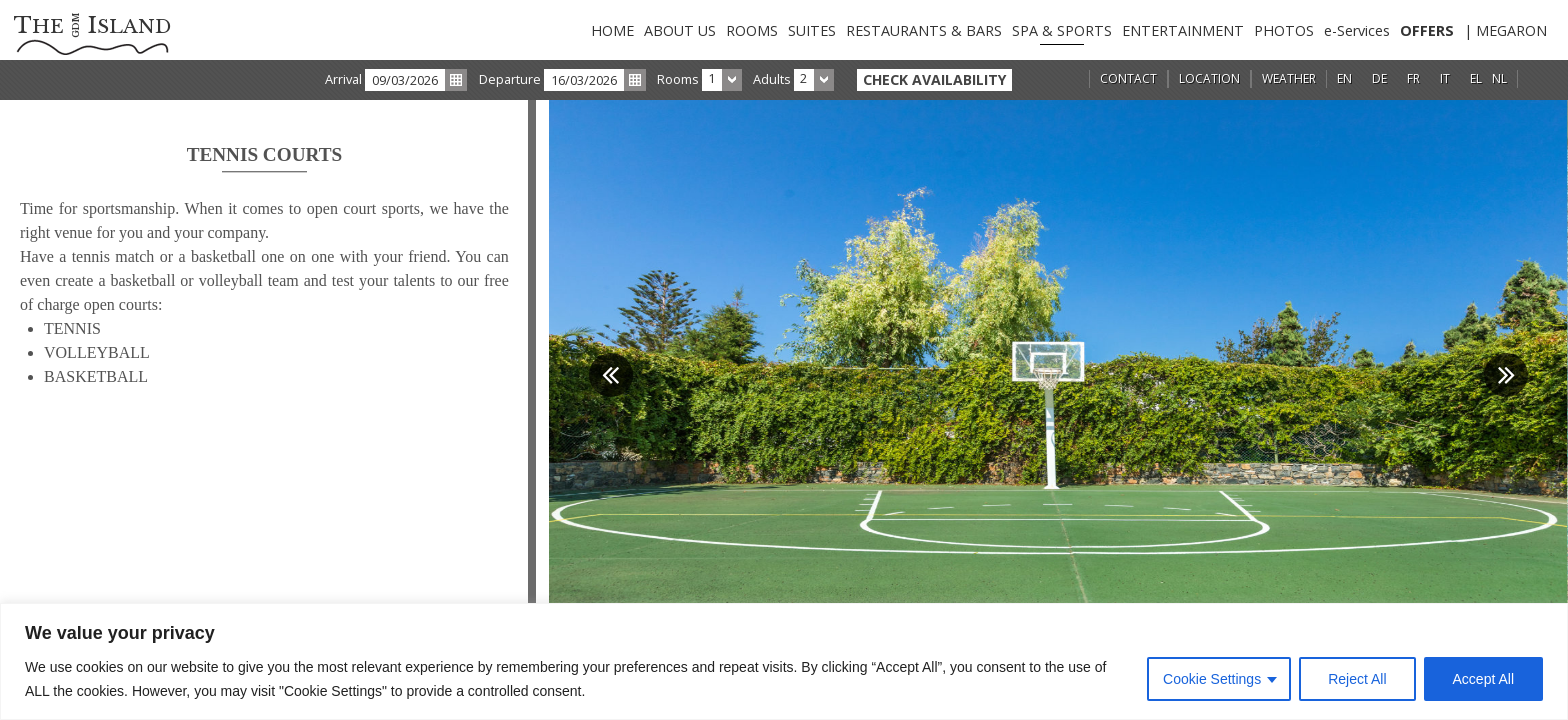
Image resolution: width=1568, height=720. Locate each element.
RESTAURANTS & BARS (924, 30)
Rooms (678, 79)
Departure (510, 79)
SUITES (812, 30)
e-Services (1357, 30)
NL (1499, 78)
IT (1445, 78)
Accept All (1483, 679)
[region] (784, 661)
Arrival (343, 79)
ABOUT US (680, 30)
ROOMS (752, 30)
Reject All (1357, 679)
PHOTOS (1284, 30)
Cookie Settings (1212, 679)
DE (1379, 78)
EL (1476, 78)
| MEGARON (1505, 30)
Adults (772, 79)
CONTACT (1128, 78)
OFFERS (1427, 30)
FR (1413, 78)
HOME (612, 30)
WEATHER (1289, 78)
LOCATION (1209, 78)
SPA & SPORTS (1062, 30)
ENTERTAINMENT (1183, 30)
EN (1344, 78)
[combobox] (722, 80)
